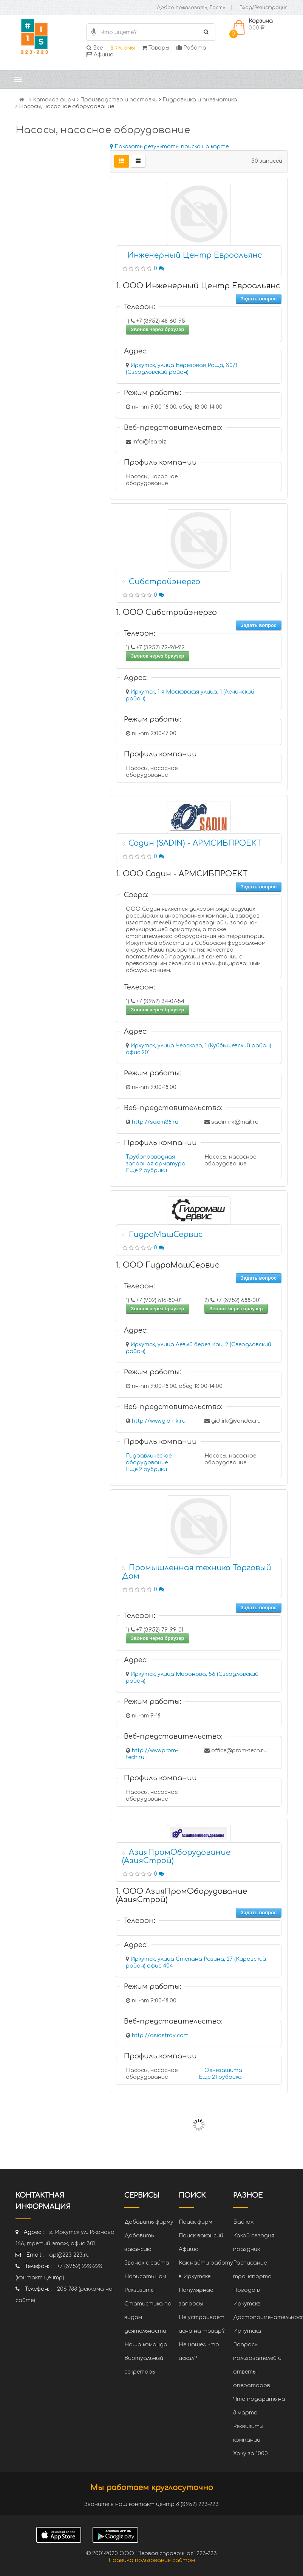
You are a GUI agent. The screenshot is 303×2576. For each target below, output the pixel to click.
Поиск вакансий (201, 2235)
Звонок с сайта (146, 2263)
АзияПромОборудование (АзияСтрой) (176, 1856)
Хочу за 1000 (250, 2453)
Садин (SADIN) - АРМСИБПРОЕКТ (194, 843)
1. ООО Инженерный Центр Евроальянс (198, 286)
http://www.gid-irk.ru (159, 1421)
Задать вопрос (259, 299)
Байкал (243, 2222)
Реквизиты (139, 2290)
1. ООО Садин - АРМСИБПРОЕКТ (181, 874)
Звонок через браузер (157, 329)
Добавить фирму (148, 2222)
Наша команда (145, 2344)
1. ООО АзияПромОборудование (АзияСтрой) (181, 1895)
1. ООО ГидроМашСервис (168, 1265)
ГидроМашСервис (166, 1234)
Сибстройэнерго (164, 581)
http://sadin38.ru (155, 1122)
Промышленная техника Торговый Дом (196, 1571)
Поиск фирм (195, 2222)
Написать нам (145, 2276)
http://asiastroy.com (160, 2035)
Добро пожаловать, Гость (191, 7)
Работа (191, 48)
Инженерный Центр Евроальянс (194, 255)
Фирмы (122, 48)
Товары (155, 48)
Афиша (100, 55)
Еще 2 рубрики (146, 1170)
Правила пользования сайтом (151, 2560)
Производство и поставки (119, 100)
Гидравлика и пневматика (199, 100)
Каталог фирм (54, 100)
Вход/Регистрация (264, 7)
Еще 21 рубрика (220, 2077)
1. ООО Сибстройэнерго (166, 612)
